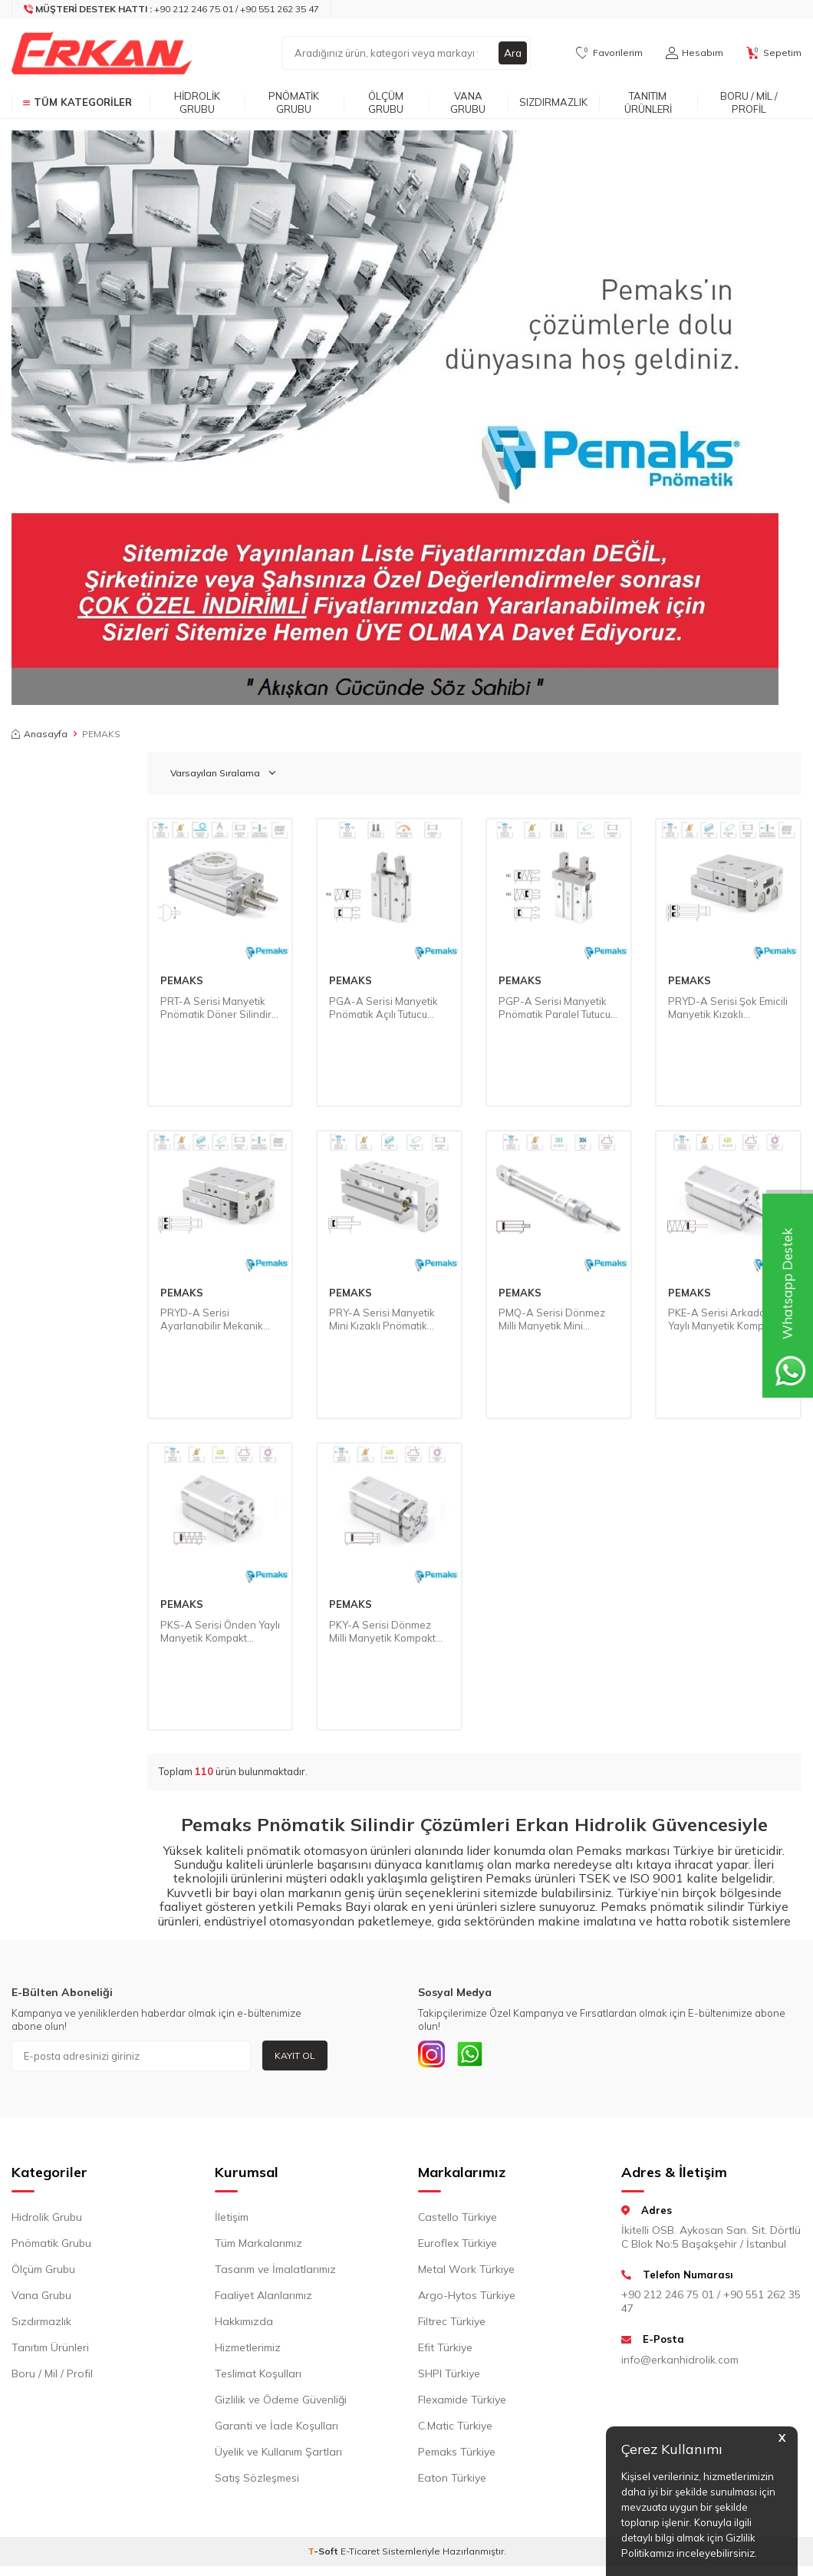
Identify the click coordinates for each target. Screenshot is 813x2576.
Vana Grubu (467, 102)
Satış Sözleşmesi (257, 2481)
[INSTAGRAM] (433, 2056)
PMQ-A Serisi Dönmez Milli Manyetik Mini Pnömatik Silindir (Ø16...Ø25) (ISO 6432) (552, 1319)
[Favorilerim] (609, 53)
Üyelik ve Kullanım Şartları (278, 2455)
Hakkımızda (244, 2324)
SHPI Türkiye (449, 2376)
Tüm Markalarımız (258, 2246)
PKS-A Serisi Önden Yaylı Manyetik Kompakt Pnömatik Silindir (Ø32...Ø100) (220, 1632)
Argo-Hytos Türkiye (466, 2298)
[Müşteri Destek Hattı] (171, 9)
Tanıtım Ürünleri (648, 102)
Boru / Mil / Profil (749, 102)
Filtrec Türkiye (451, 2324)
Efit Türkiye (445, 2350)
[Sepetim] (773, 53)
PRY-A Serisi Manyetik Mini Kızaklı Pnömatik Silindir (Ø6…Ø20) (382, 1319)
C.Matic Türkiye (455, 2429)
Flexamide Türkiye (462, 2403)
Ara (512, 53)
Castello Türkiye (457, 2220)
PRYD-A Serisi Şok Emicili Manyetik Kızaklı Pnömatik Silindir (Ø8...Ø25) (728, 1008)
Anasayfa (39, 734)
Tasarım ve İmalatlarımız (275, 2272)
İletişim (232, 2220)
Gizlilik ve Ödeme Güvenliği (281, 2403)
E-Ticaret (360, 2554)
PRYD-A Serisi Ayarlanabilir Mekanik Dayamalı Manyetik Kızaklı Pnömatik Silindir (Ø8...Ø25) (216, 1319)
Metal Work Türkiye (466, 2272)
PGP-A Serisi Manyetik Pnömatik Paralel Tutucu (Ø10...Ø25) (555, 1008)
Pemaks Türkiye (456, 2455)
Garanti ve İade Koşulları (276, 2429)
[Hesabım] (694, 53)
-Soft (324, 2554)
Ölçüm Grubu (385, 102)
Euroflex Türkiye (457, 2246)
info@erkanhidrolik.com (680, 2363)
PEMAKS (181, 980)
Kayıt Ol (295, 2055)
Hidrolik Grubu (197, 102)
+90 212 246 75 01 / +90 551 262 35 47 (711, 2305)
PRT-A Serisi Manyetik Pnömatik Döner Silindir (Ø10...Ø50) (216, 1008)
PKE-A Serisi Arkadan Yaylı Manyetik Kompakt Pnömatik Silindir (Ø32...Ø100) (723, 1319)
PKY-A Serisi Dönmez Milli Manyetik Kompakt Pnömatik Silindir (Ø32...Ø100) (382, 1632)
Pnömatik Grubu (293, 102)
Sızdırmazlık (553, 102)
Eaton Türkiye (452, 2481)
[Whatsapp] (475, 2056)
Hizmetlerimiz (248, 2350)
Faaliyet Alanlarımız (263, 2298)
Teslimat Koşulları (258, 2376)
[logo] (102, 53)
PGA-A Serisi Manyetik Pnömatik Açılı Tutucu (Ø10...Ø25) (383, 1008)
